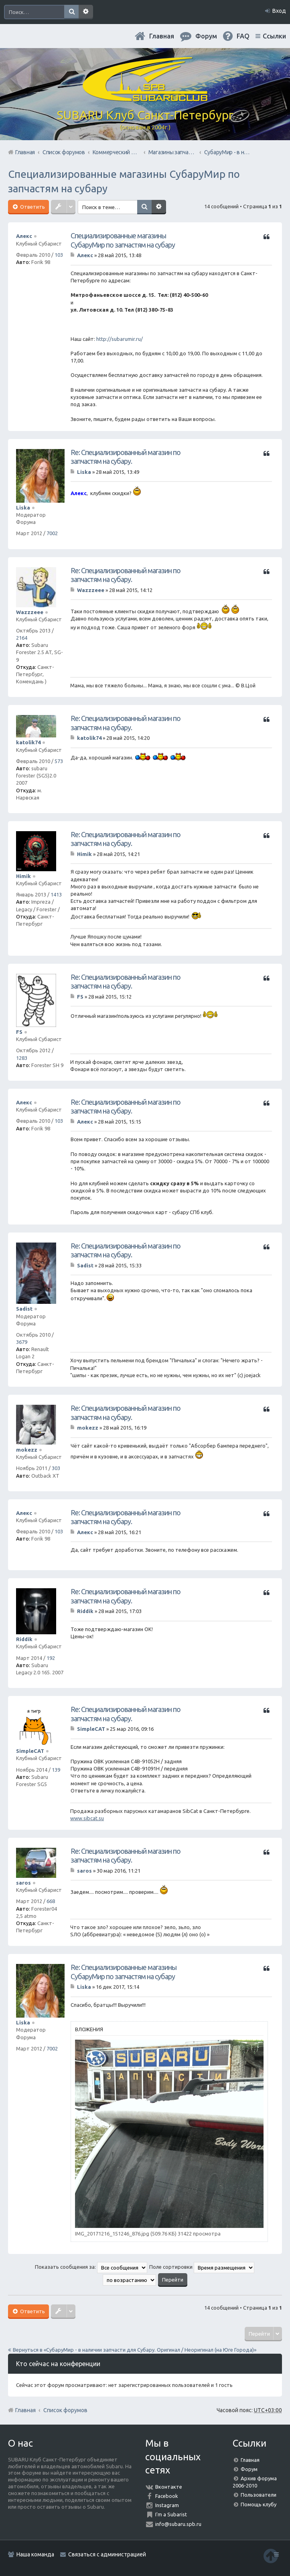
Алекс (24, 236)
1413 (56, 894)
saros (23, 1882)
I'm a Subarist (171, 2514)
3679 (21, 1342)
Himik (23, 876)
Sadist (24, 1308)
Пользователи (258, 2494)
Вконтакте (168, 2486)
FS (19, 1032)
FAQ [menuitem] (243, 36)
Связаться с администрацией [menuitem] (107, 2554)
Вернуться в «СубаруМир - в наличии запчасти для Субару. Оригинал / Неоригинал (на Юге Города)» (134, 2349)
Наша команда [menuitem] (35, 2554)
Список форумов (65, 2410)
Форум (249, 2469)
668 (51, 1901)
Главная (161, 36)
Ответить (32, 206)
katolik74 (28, 742)
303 (56, 1468)
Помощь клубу (258, 2504)
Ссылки (274, 36)
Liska (23, 507)
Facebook (166, 2496)
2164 (21, 637)
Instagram (167, 2505)
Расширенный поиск (86, 12)
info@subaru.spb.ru (178, 2524)
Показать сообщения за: (91, 2267)
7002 (52, 533)
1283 (21, 1058)
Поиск (71, 12)
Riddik (24, 1639)
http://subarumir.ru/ (119, 339)
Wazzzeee (29, 612)
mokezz (26, 1449)
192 (51, 1658)
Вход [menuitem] (279, 11)
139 (56, 1769)
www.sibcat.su (87, 1818)
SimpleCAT (30, 1751)
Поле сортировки (201, 2267)
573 (59, 761)
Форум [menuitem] (206, 36)
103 (59, 255)
